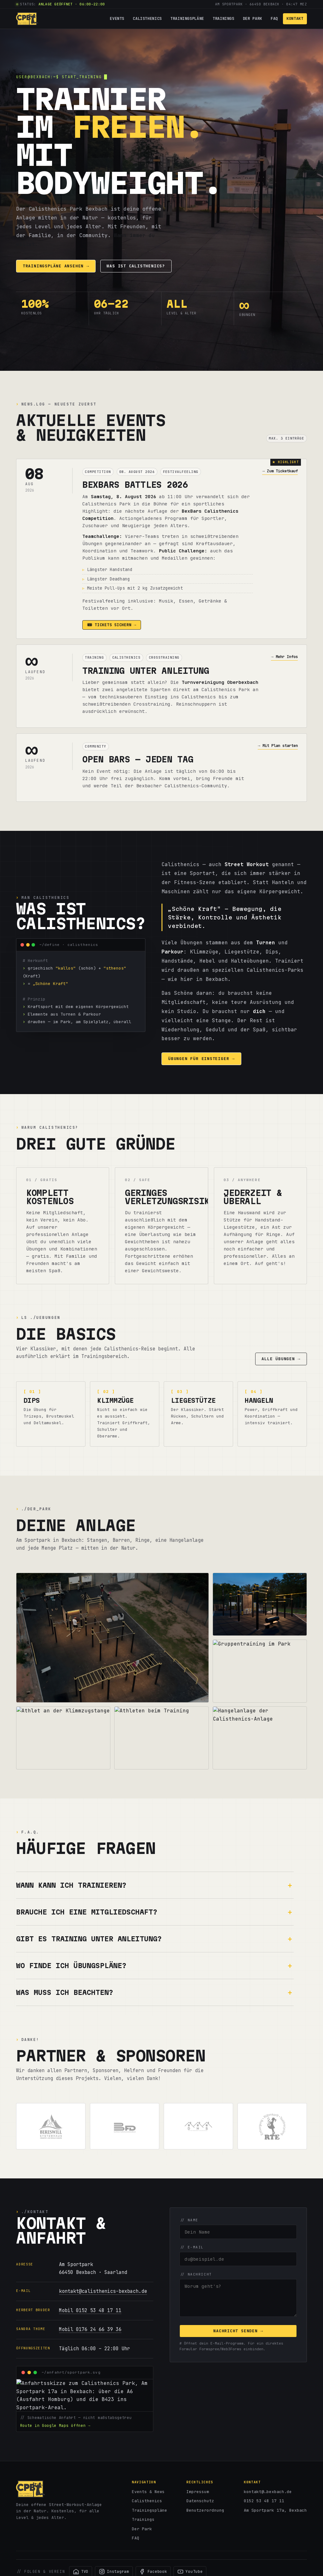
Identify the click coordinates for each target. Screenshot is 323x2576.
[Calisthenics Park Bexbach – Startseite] (27, 18)
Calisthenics (147, 18)
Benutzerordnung (205, 2510)
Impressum (197, 2491)
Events (117, 18)
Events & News (148, 2491)
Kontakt (294, 18)
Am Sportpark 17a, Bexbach (275, 2510)
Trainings (223, 18)
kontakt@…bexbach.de (268, 2491)
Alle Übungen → (280, 1358)
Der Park (252, 18)
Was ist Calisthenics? (136, 266)
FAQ (274, 18)
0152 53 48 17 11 (264, 2500)
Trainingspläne (187, 18)
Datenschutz (200, 2500)
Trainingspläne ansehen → (56, 266)
